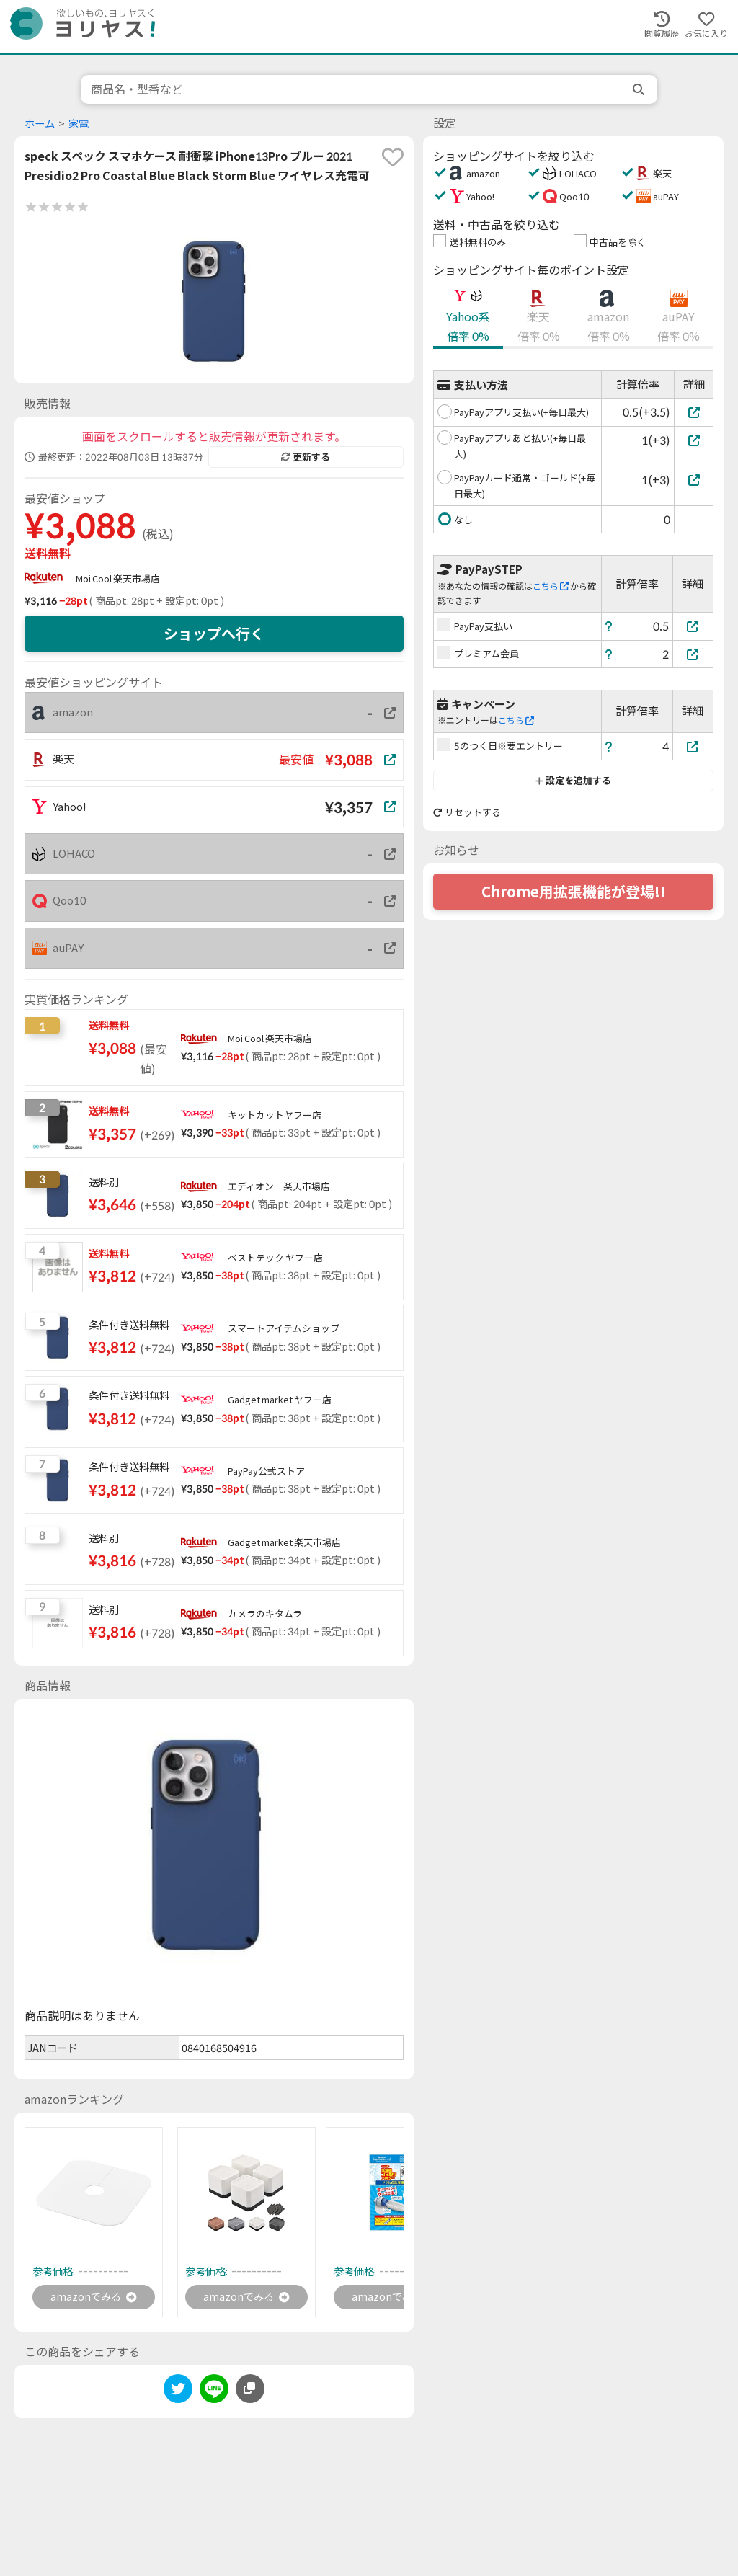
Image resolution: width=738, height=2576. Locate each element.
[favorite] (393, 157)
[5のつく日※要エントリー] (693, 746)
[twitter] (178, 2393)
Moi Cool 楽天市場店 (118, 579)
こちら (551, 586)
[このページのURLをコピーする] (250, 2390)
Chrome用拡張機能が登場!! (573, 891)
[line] (214, 2393)
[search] (640, 89)
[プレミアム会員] (693, 654)
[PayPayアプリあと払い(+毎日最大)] (693, 440)
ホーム (40, 123)
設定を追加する (573, 780)
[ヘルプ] (609, 626)
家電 (78, 123)
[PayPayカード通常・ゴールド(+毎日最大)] (693, 479)
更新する (305, 457)
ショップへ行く (214, 633)
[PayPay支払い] (693, 626)
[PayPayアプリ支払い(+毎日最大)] (693, 412)
